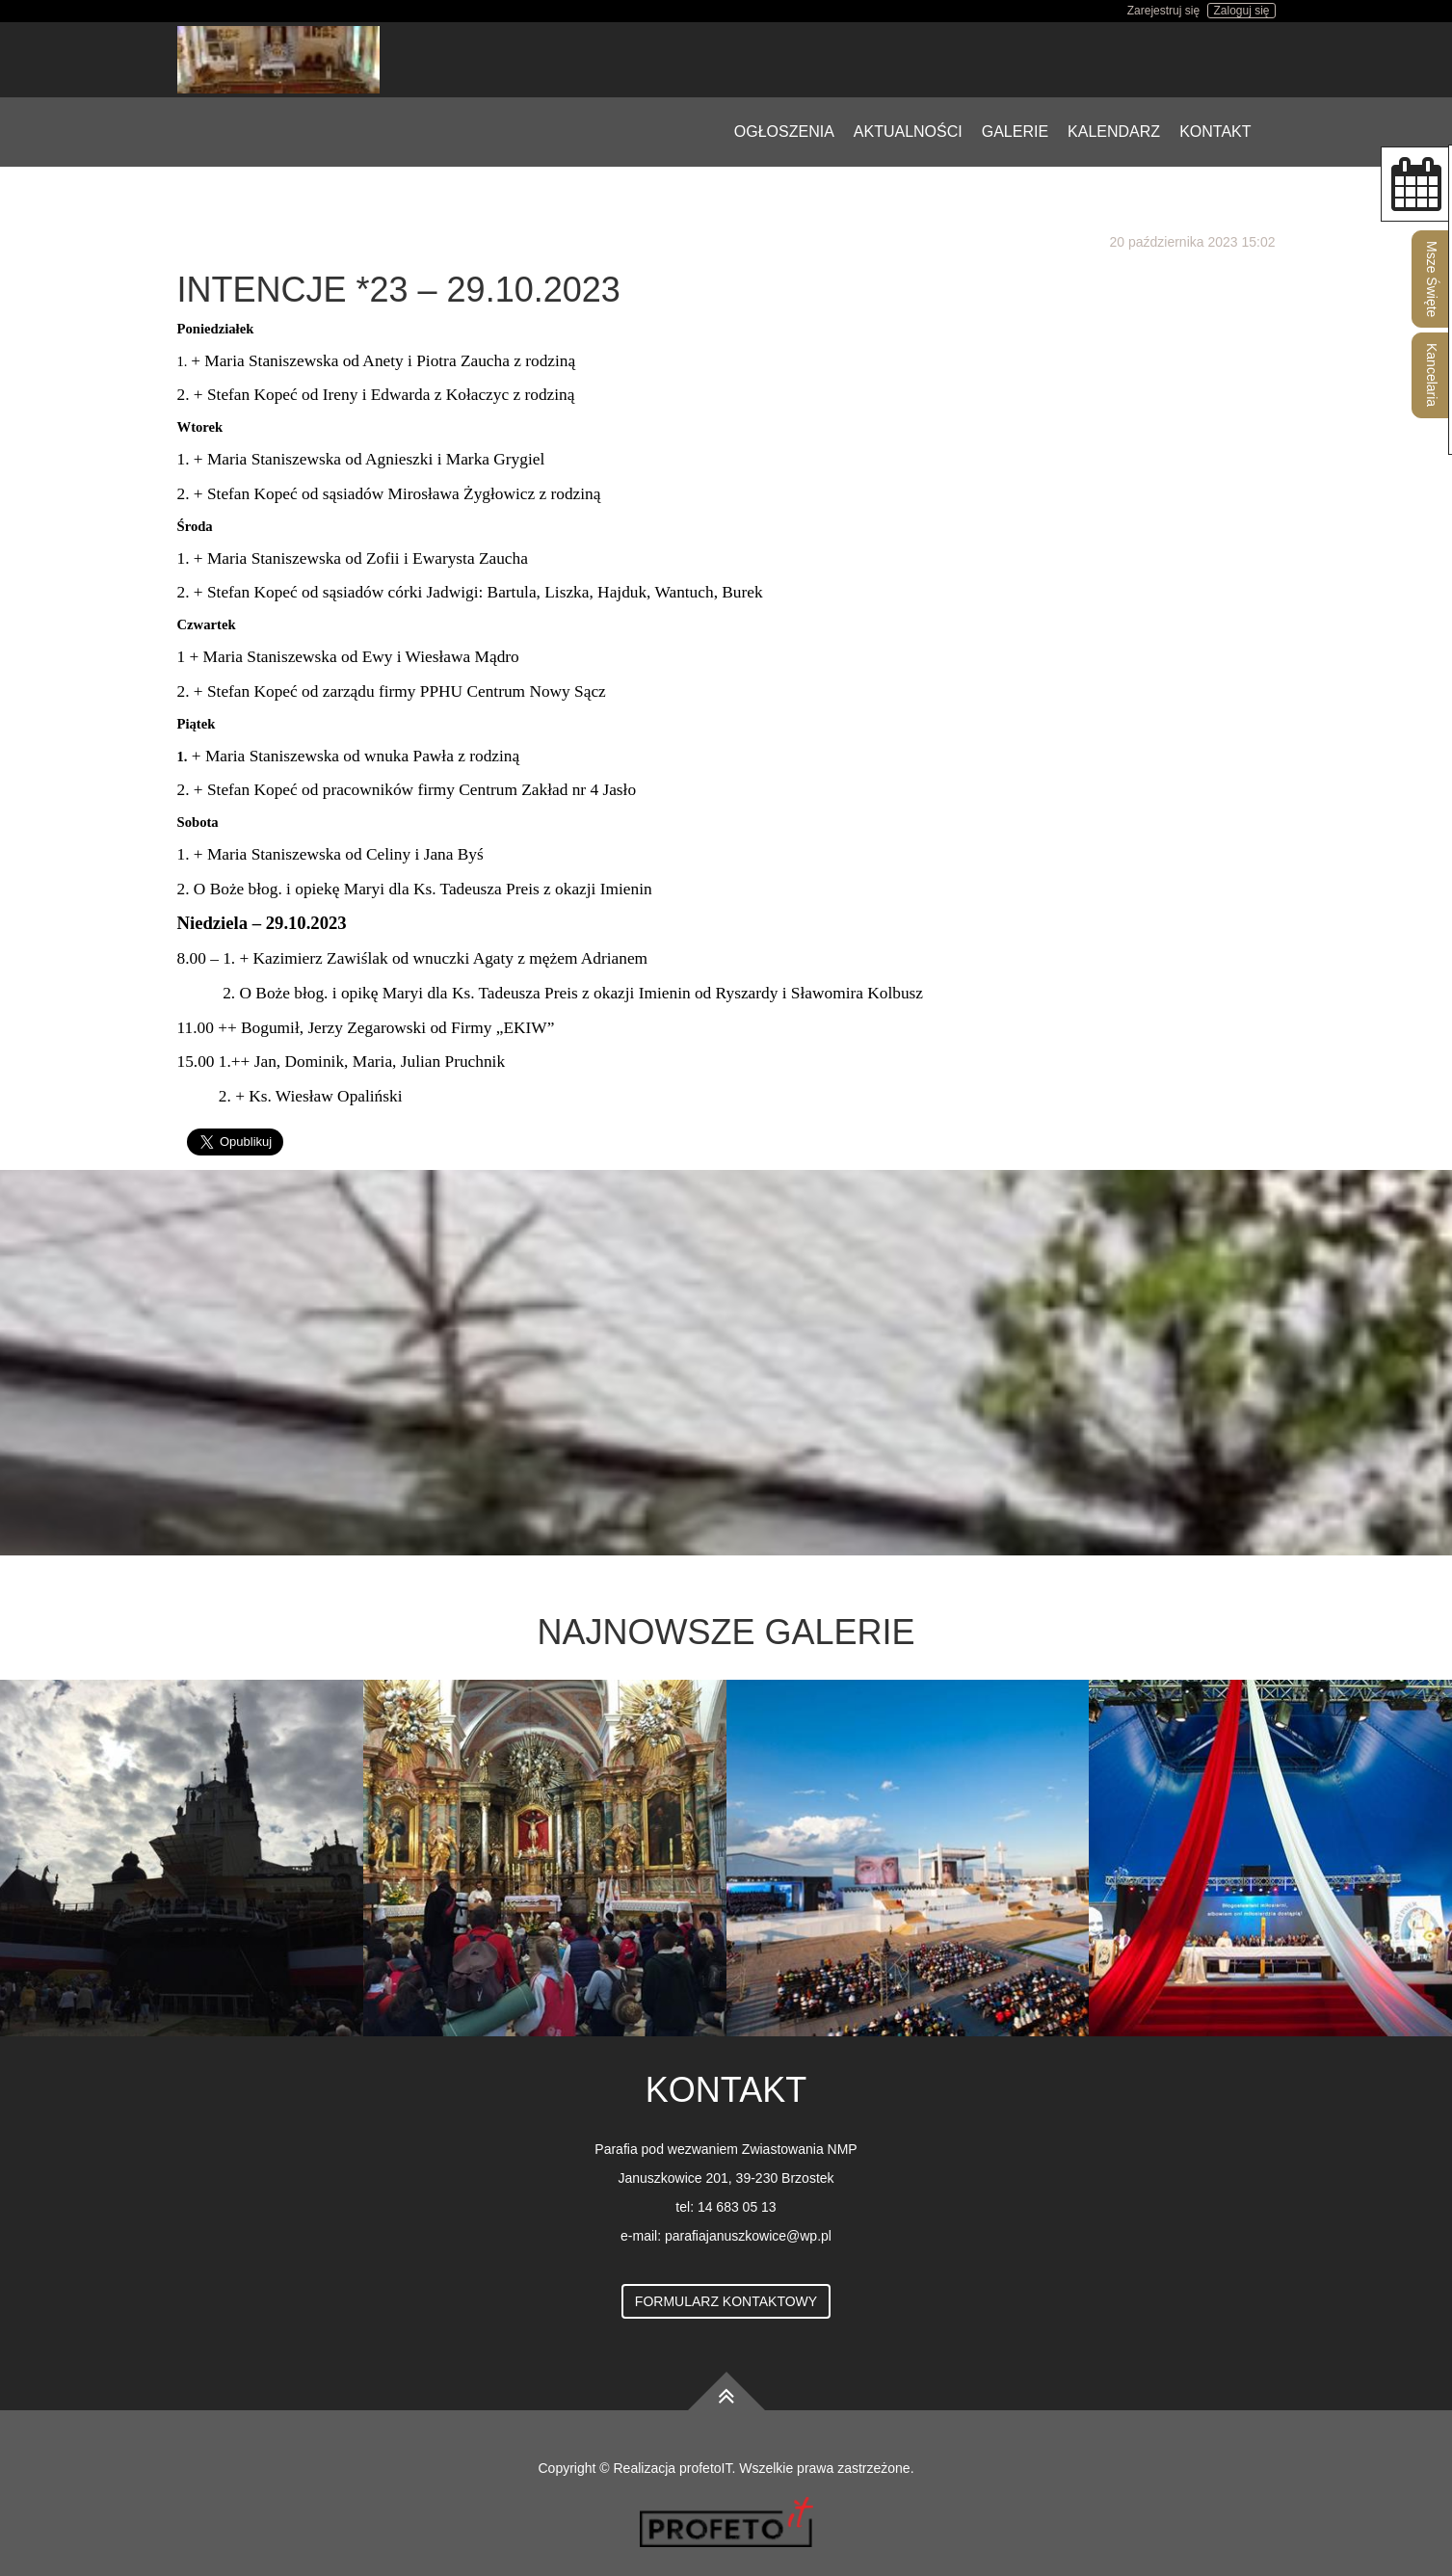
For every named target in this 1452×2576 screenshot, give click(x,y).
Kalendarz (1114, 131)
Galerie (1015, 131)
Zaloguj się (1241, 10)
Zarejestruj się (1163, 10)
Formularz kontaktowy (726, 2301)
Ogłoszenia (784, 131)
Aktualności (908, 131)
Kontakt (1215, 131)
